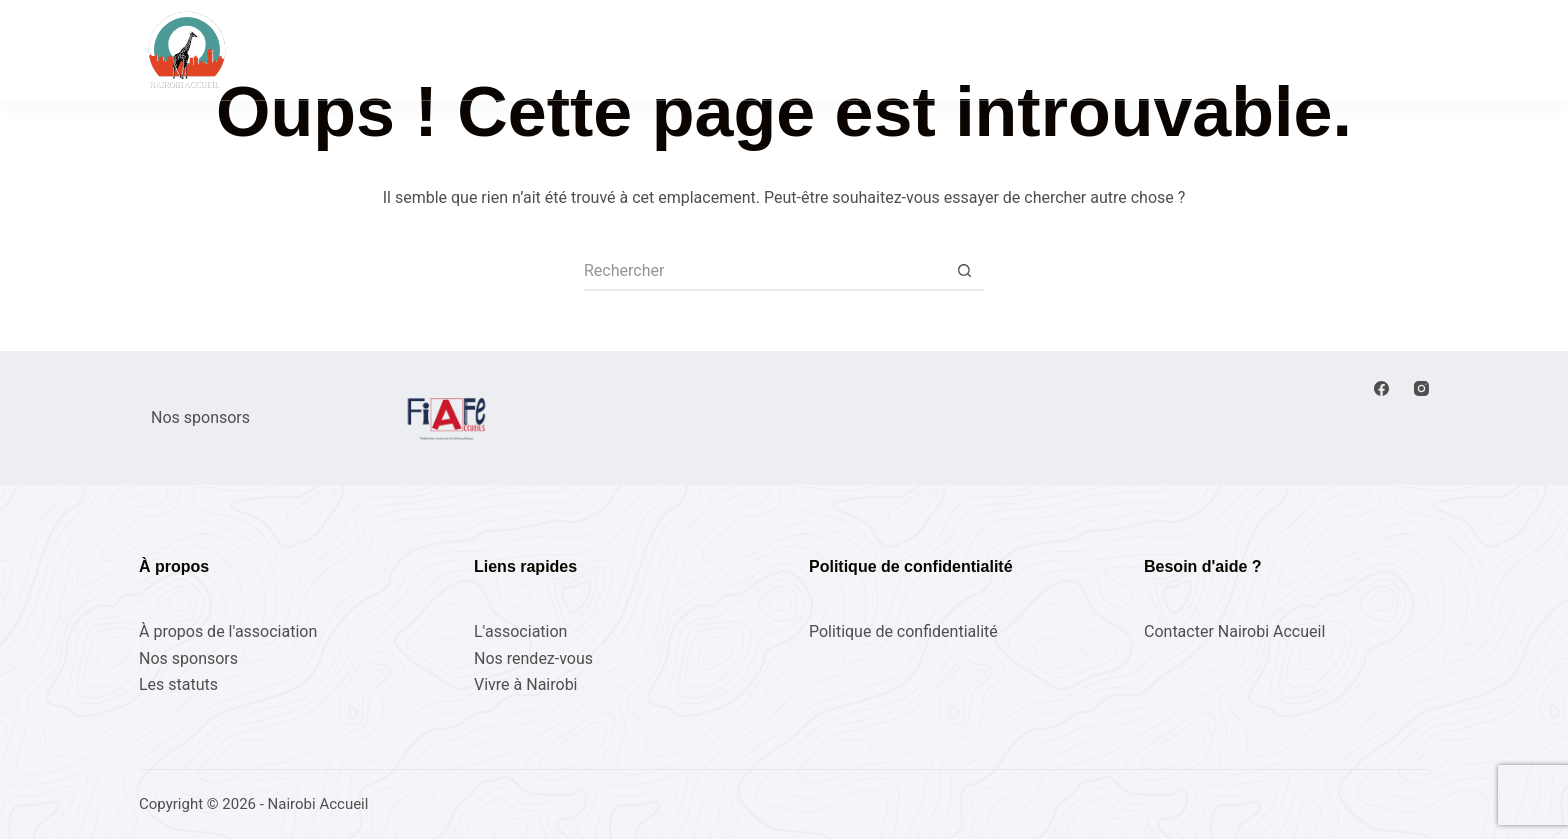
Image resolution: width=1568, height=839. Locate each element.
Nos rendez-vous (688, 49)
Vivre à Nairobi (990, 49)
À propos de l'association (228, 631)
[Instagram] (1421, 388)
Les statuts (178, 684)
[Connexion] (1277, 50)
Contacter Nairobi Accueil (1234, 631)
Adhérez (1388, 49)
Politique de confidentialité (903, 631)
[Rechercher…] (764, 271)
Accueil (553, 49)
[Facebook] (1381, 388)
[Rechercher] (1199, 50)
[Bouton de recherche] (964, 271)
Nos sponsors (188, 658)
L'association (520, 631)
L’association (843, 49)
